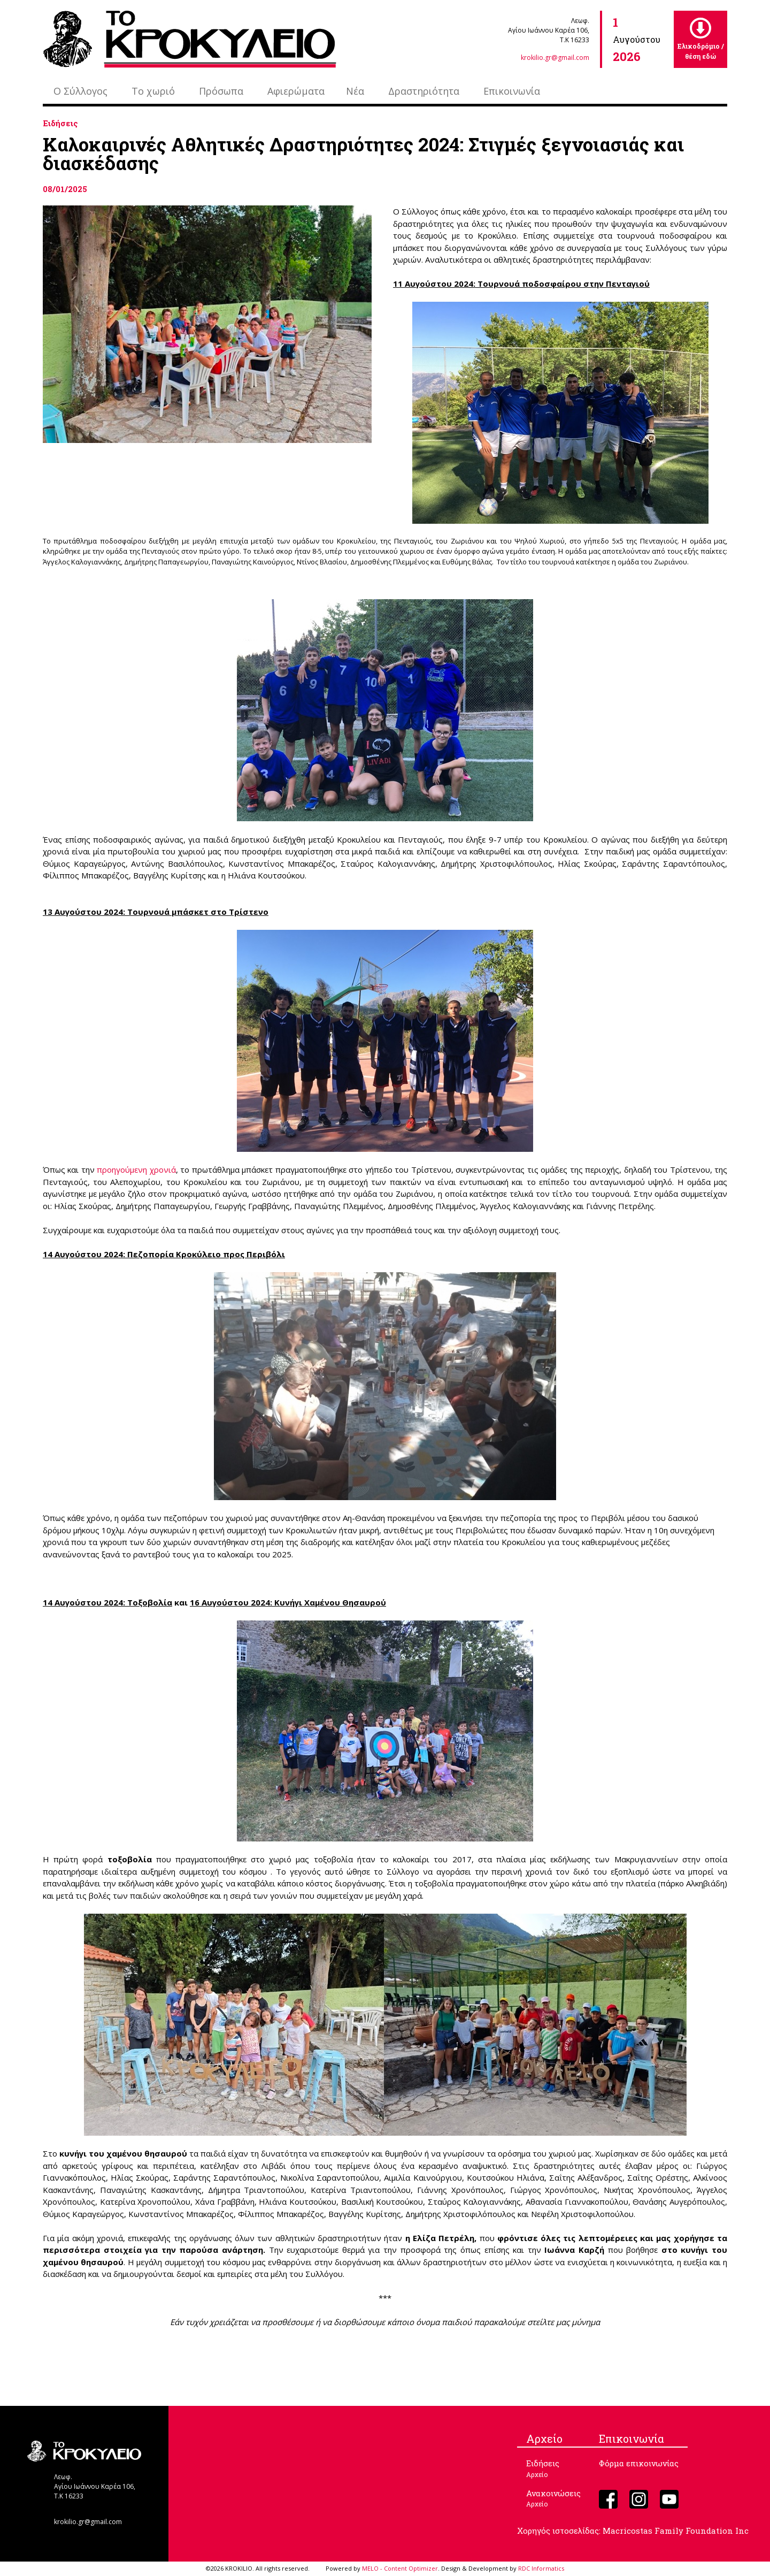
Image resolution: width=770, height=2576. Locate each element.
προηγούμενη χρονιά (136, 1169)
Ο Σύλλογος (80, 91)
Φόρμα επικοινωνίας (639, 2463)
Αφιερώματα (296, 91)
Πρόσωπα (221, 91)
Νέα (355, 91)
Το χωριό (153, 91)
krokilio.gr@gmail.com (555, 57)
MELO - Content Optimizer (400, 2568)
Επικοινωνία (511, 91)
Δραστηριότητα (423, 91)
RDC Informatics (541, 2568)
